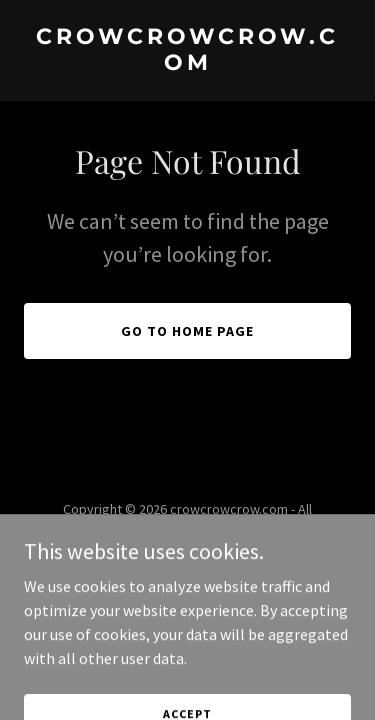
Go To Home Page (187, 331)
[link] (187, 64)
